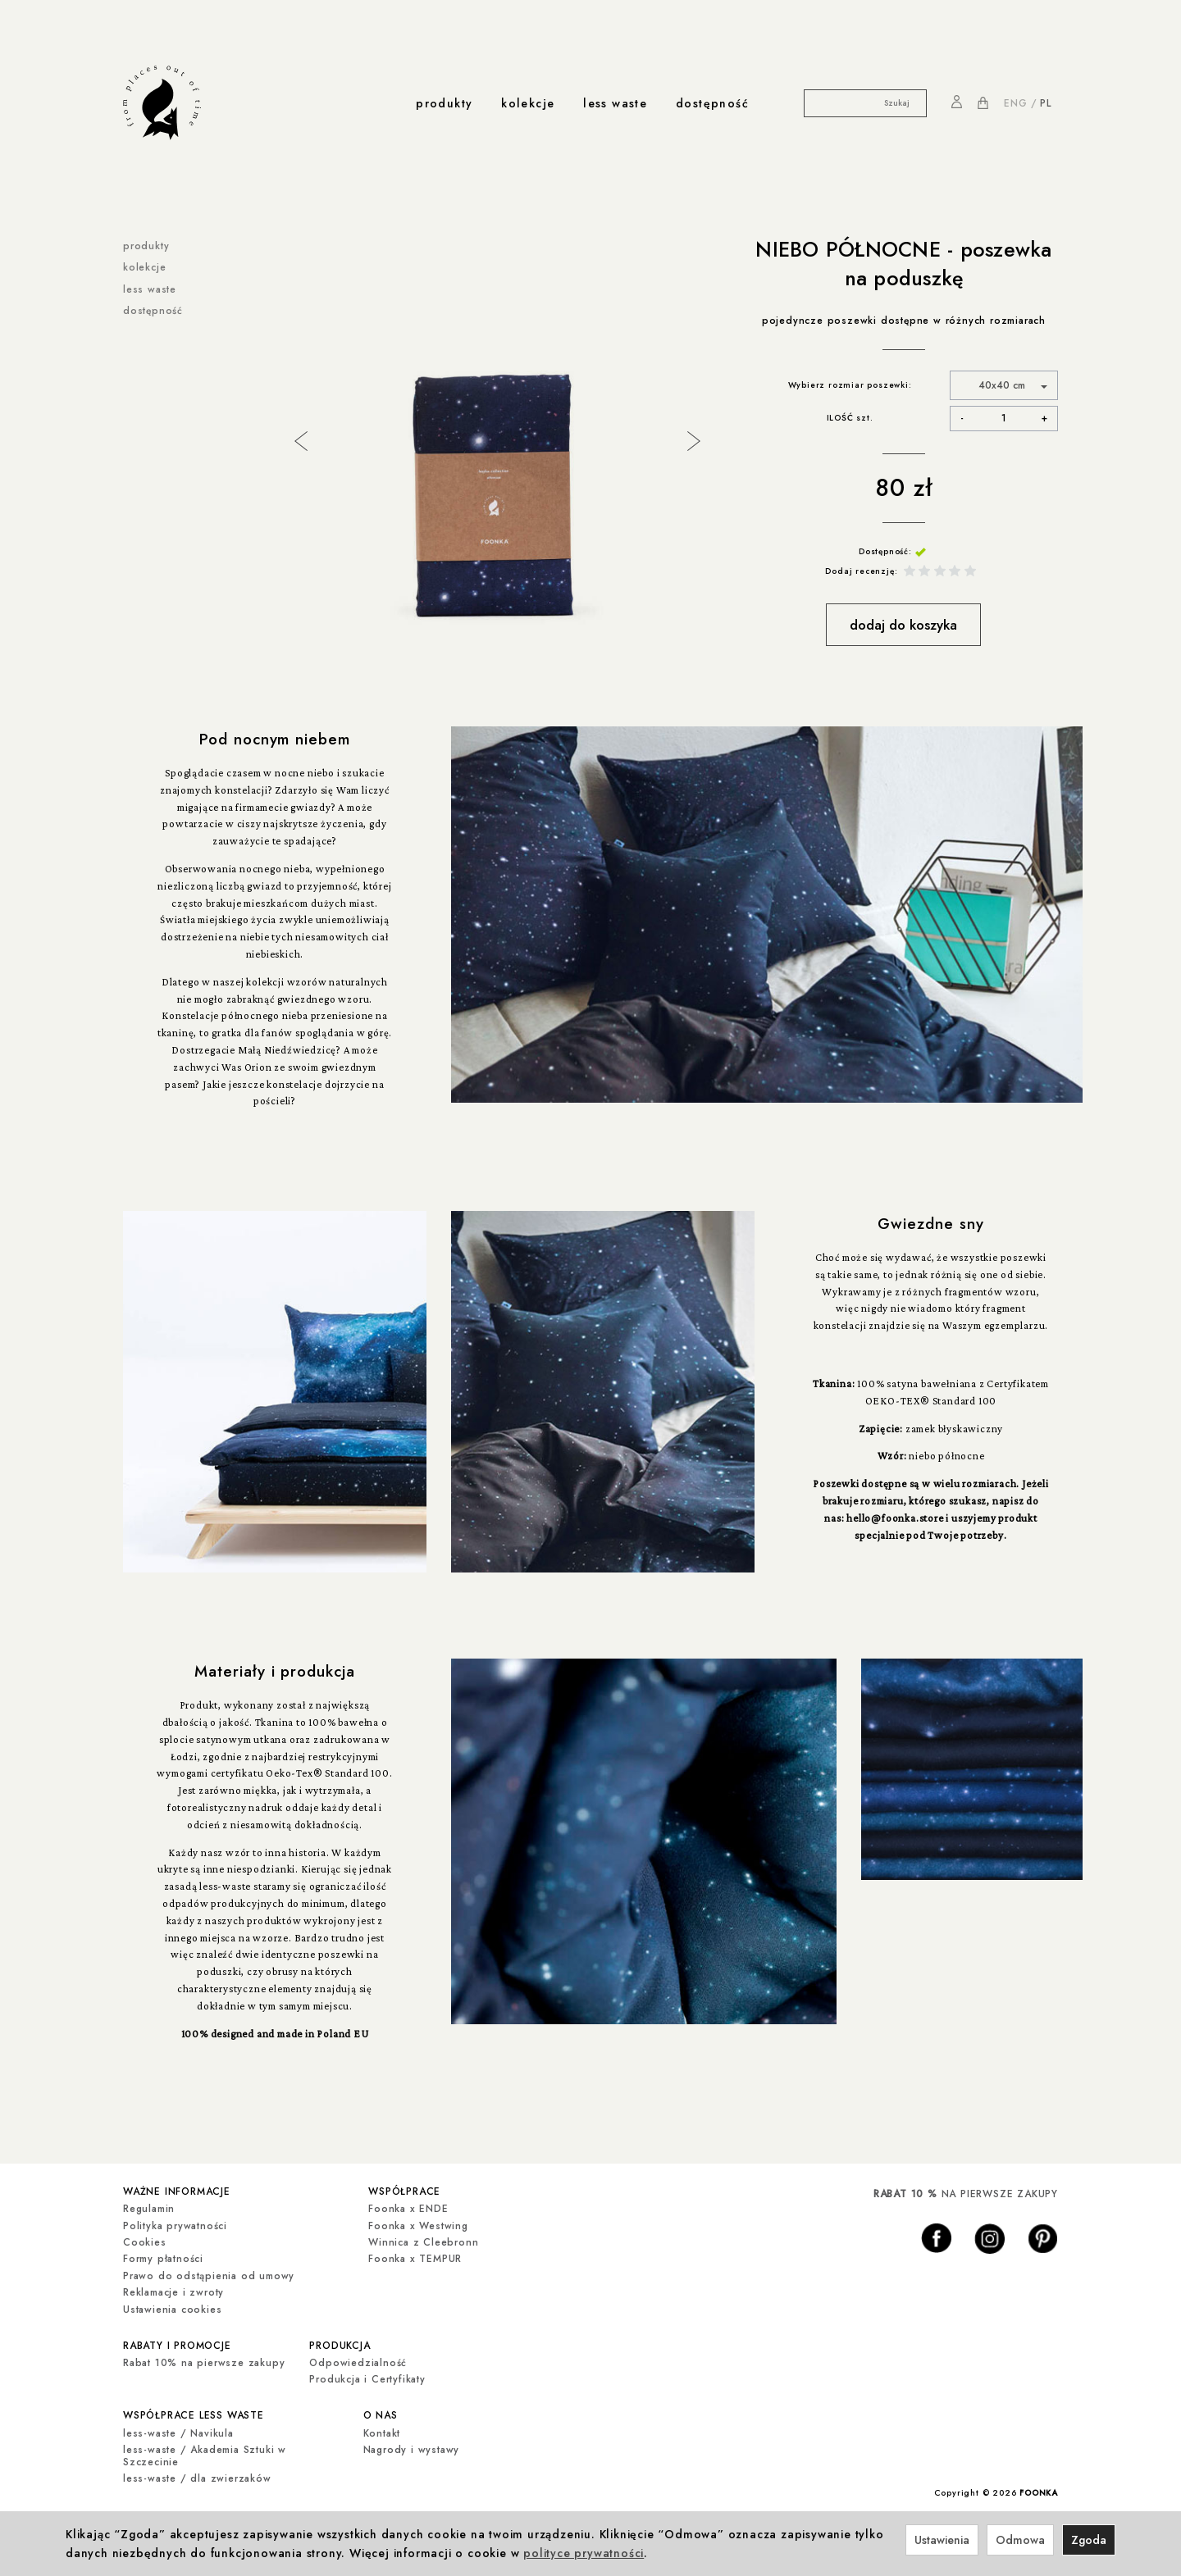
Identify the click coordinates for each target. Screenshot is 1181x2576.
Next (692, 439)
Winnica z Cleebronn (423, 2239)
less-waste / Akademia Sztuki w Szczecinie (204, 2449)
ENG (1015, 103)
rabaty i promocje (177, 2341)
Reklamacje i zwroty (173, 2290)
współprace (404, 2190)
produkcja (339, 2341)
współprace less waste (193, 2410)
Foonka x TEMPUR (415, 2257)
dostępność (712, 103)
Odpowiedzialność (358, 2358)
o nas (380, 2410)
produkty (444, 103)
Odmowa (1020, 2540)
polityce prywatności (583, 2553)
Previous (299, 439)
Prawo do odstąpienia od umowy (208, 2273)
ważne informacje (176, 2190)
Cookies (144, 2239)
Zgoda (1088, 2540)
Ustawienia (941, 2540)
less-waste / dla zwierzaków (197, 2471)
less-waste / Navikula (178, 2426)
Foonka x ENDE (408, 2207)
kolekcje (527, 103)
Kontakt (382, 2426)
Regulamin (149, 2207)
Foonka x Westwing (418, 2223)
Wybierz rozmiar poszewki (848, 385)
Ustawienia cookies (172, 2307)
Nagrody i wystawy (411, 2443)
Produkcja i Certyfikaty (367, 2375)
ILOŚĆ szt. (850, 418)
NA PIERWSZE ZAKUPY (965, 2194)
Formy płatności (163, 2257)
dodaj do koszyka (903, 625)
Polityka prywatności (175, 2223)
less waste (615, 103)
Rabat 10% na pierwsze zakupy (204, 2358)
